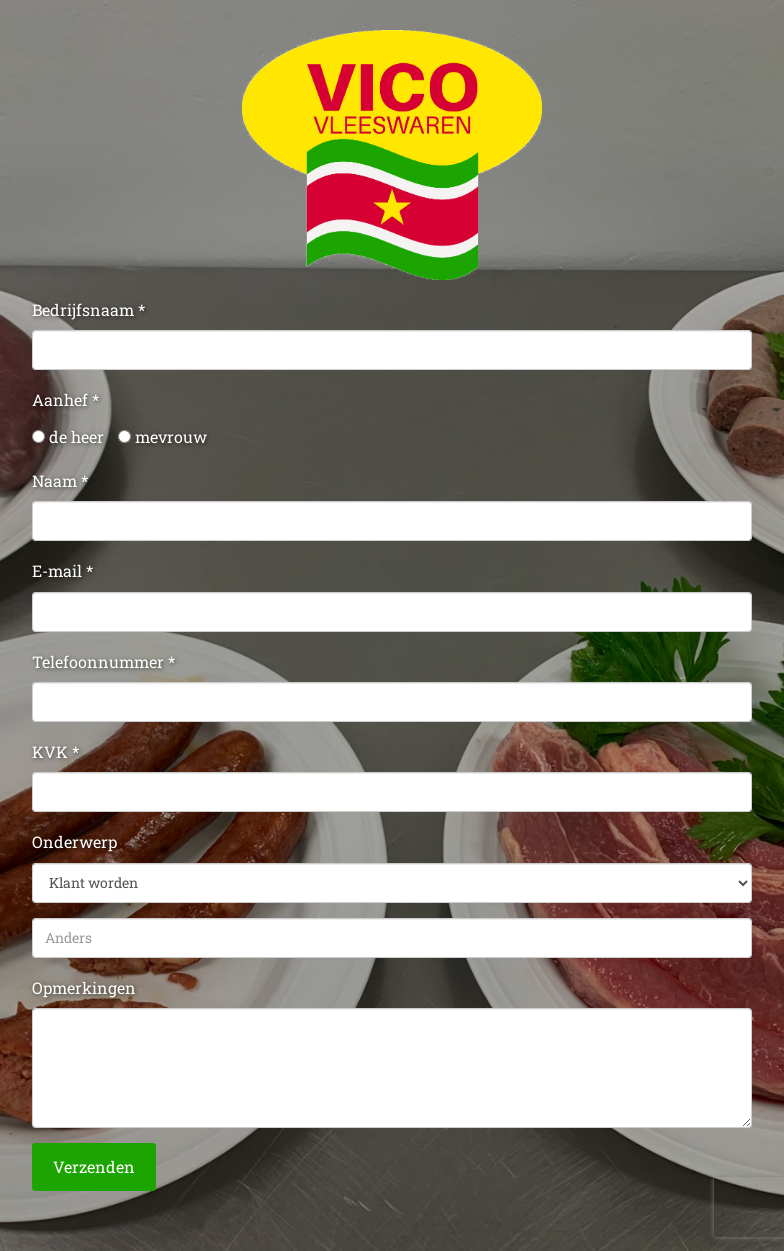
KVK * (55, 751)
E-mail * (62, 570)
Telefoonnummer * (103, 661)
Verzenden (94, 1166)
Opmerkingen (84, 987)
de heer (68, 437)
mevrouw (162, 437)
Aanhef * (65, 399)
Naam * (60, 480)
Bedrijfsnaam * (88, 309)
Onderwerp (74, 841)
